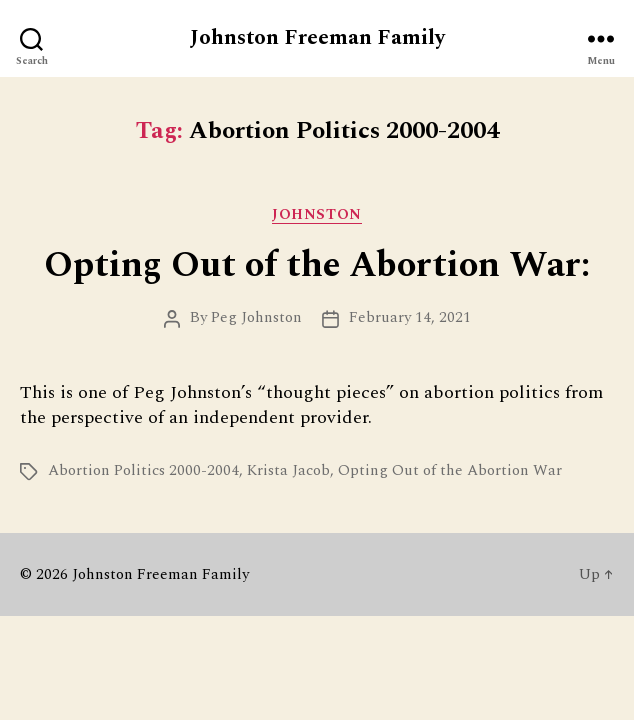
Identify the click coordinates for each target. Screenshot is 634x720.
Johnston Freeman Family (317, 38)
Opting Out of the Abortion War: (317, 265)
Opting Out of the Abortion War (450, 470)
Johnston (316, 215)
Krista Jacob (288, 470)
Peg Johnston (256, 317)
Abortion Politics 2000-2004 (143, 470)
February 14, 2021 (410, 317)
